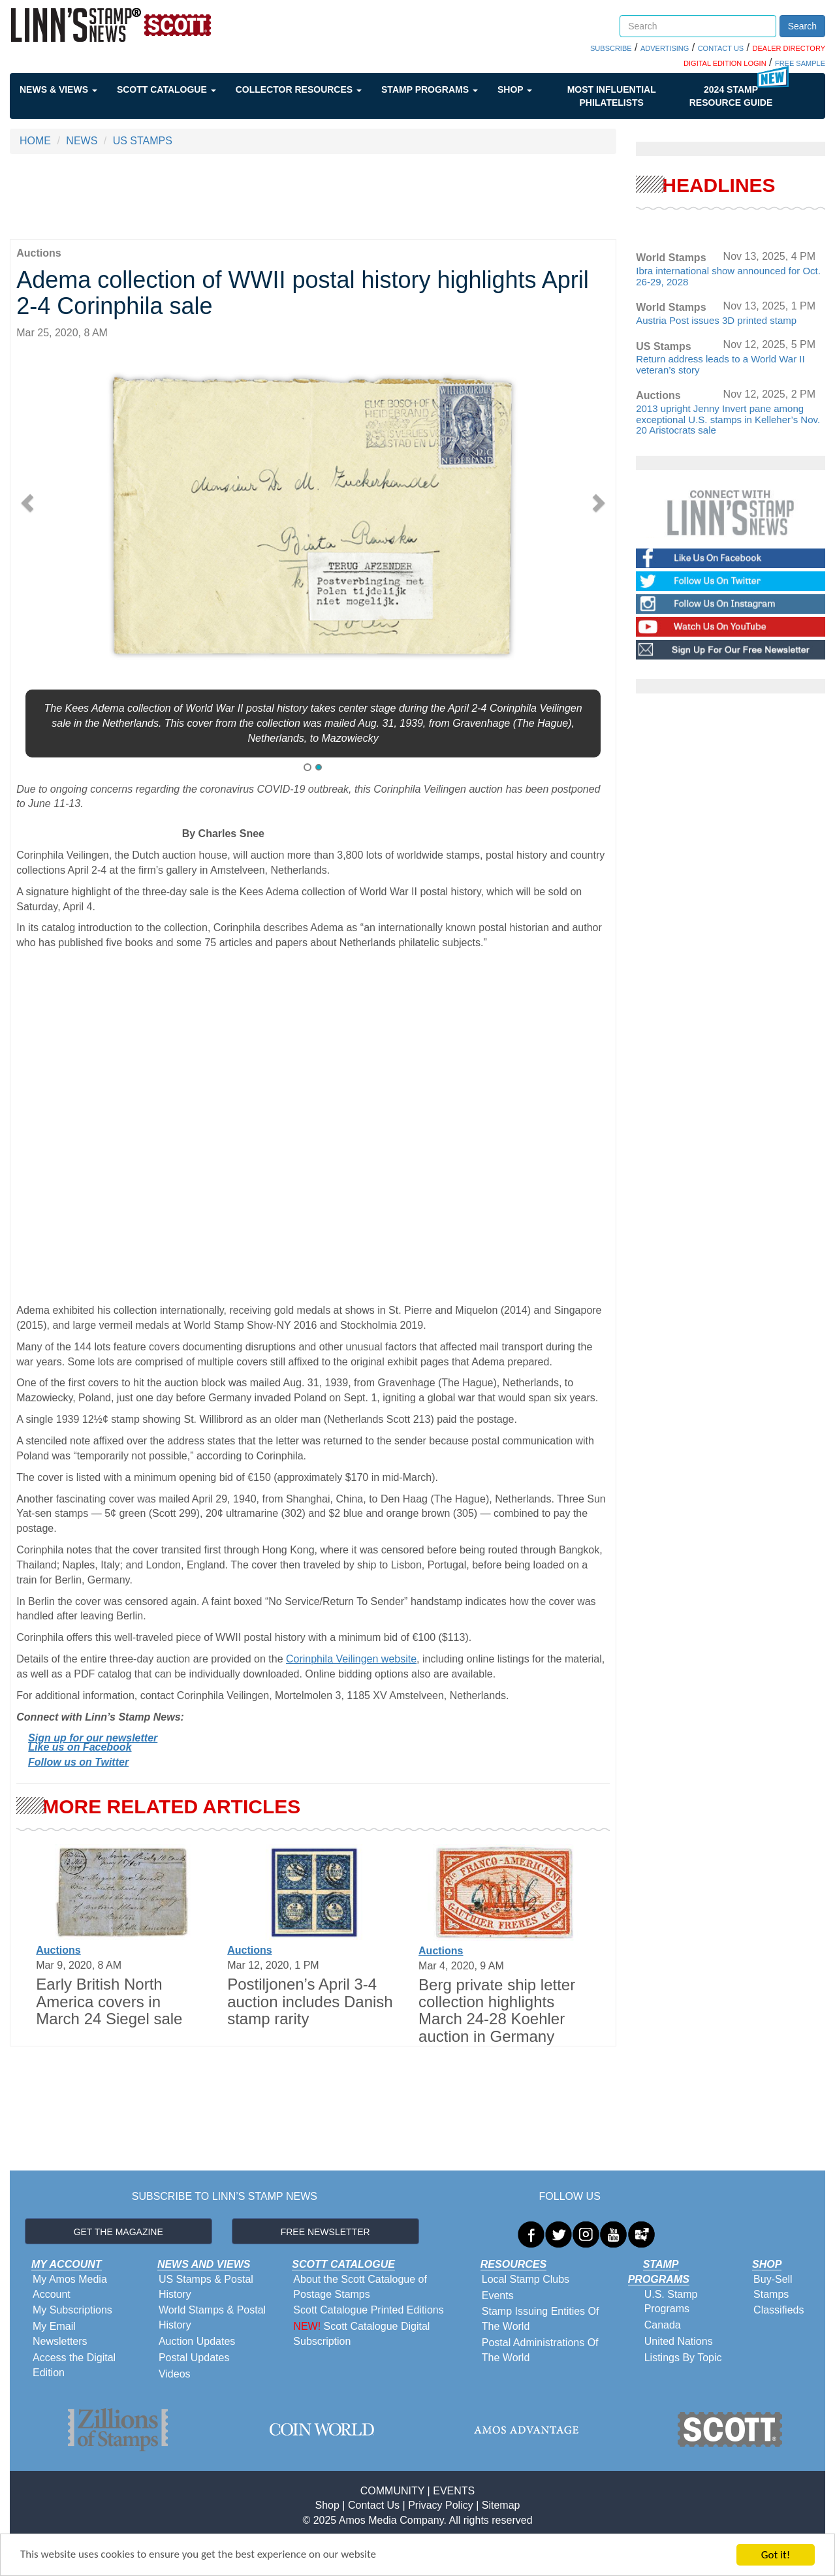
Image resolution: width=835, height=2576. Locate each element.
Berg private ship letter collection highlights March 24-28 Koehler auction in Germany (496, 2010)
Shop (514, 89)
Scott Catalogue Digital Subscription (361, 2334)
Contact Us (374, 2505)
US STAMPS (142, 140)
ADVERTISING (664, 48)
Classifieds (778, 2309)
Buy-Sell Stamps (773, 2287)
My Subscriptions (72, 2309)
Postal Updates (194, 2357)
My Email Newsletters (60, 2334)
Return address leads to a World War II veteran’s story (720, 364)
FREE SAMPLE (800, 63)
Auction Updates (197, 2341)
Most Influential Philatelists (611, 96)
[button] (31, 499)
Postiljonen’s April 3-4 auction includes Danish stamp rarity (310, 2001)
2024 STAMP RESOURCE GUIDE (731, 96)
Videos (175, 2373)
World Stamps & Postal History (212, 2317)
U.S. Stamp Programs (671, 2302)
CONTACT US (721, 48)
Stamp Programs (429, 89)
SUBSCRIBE (611, 48)
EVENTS (454, 2490)
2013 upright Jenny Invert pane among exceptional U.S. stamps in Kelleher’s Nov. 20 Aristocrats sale (728, 419)
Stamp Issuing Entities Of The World (540, 2319)
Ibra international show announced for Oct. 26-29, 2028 (728, 276)
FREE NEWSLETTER (325, 2232)
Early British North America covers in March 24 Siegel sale (109, 2001)
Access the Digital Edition (74, 2365)
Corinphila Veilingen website (351, 1658)
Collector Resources (299, 89)
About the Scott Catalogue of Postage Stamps (360, 2287)
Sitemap (501, 2505)
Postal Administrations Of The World (540, 2350)
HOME (35, 140)
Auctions (58, 1950)
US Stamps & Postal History (206, 2287)
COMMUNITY (392, 2490)
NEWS (81, 140)
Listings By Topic (683, 2357)
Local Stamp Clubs (525, 2279)
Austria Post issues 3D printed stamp (716, 320)
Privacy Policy (440, 2505)
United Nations (678, 2341)
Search (802, 26)
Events (498, 2295)
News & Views (58, 89)
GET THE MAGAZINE (118, 2232)
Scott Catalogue (166, 89)
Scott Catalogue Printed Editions (368, 2309)
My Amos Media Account (70, 2287)
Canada (662, 2324)
